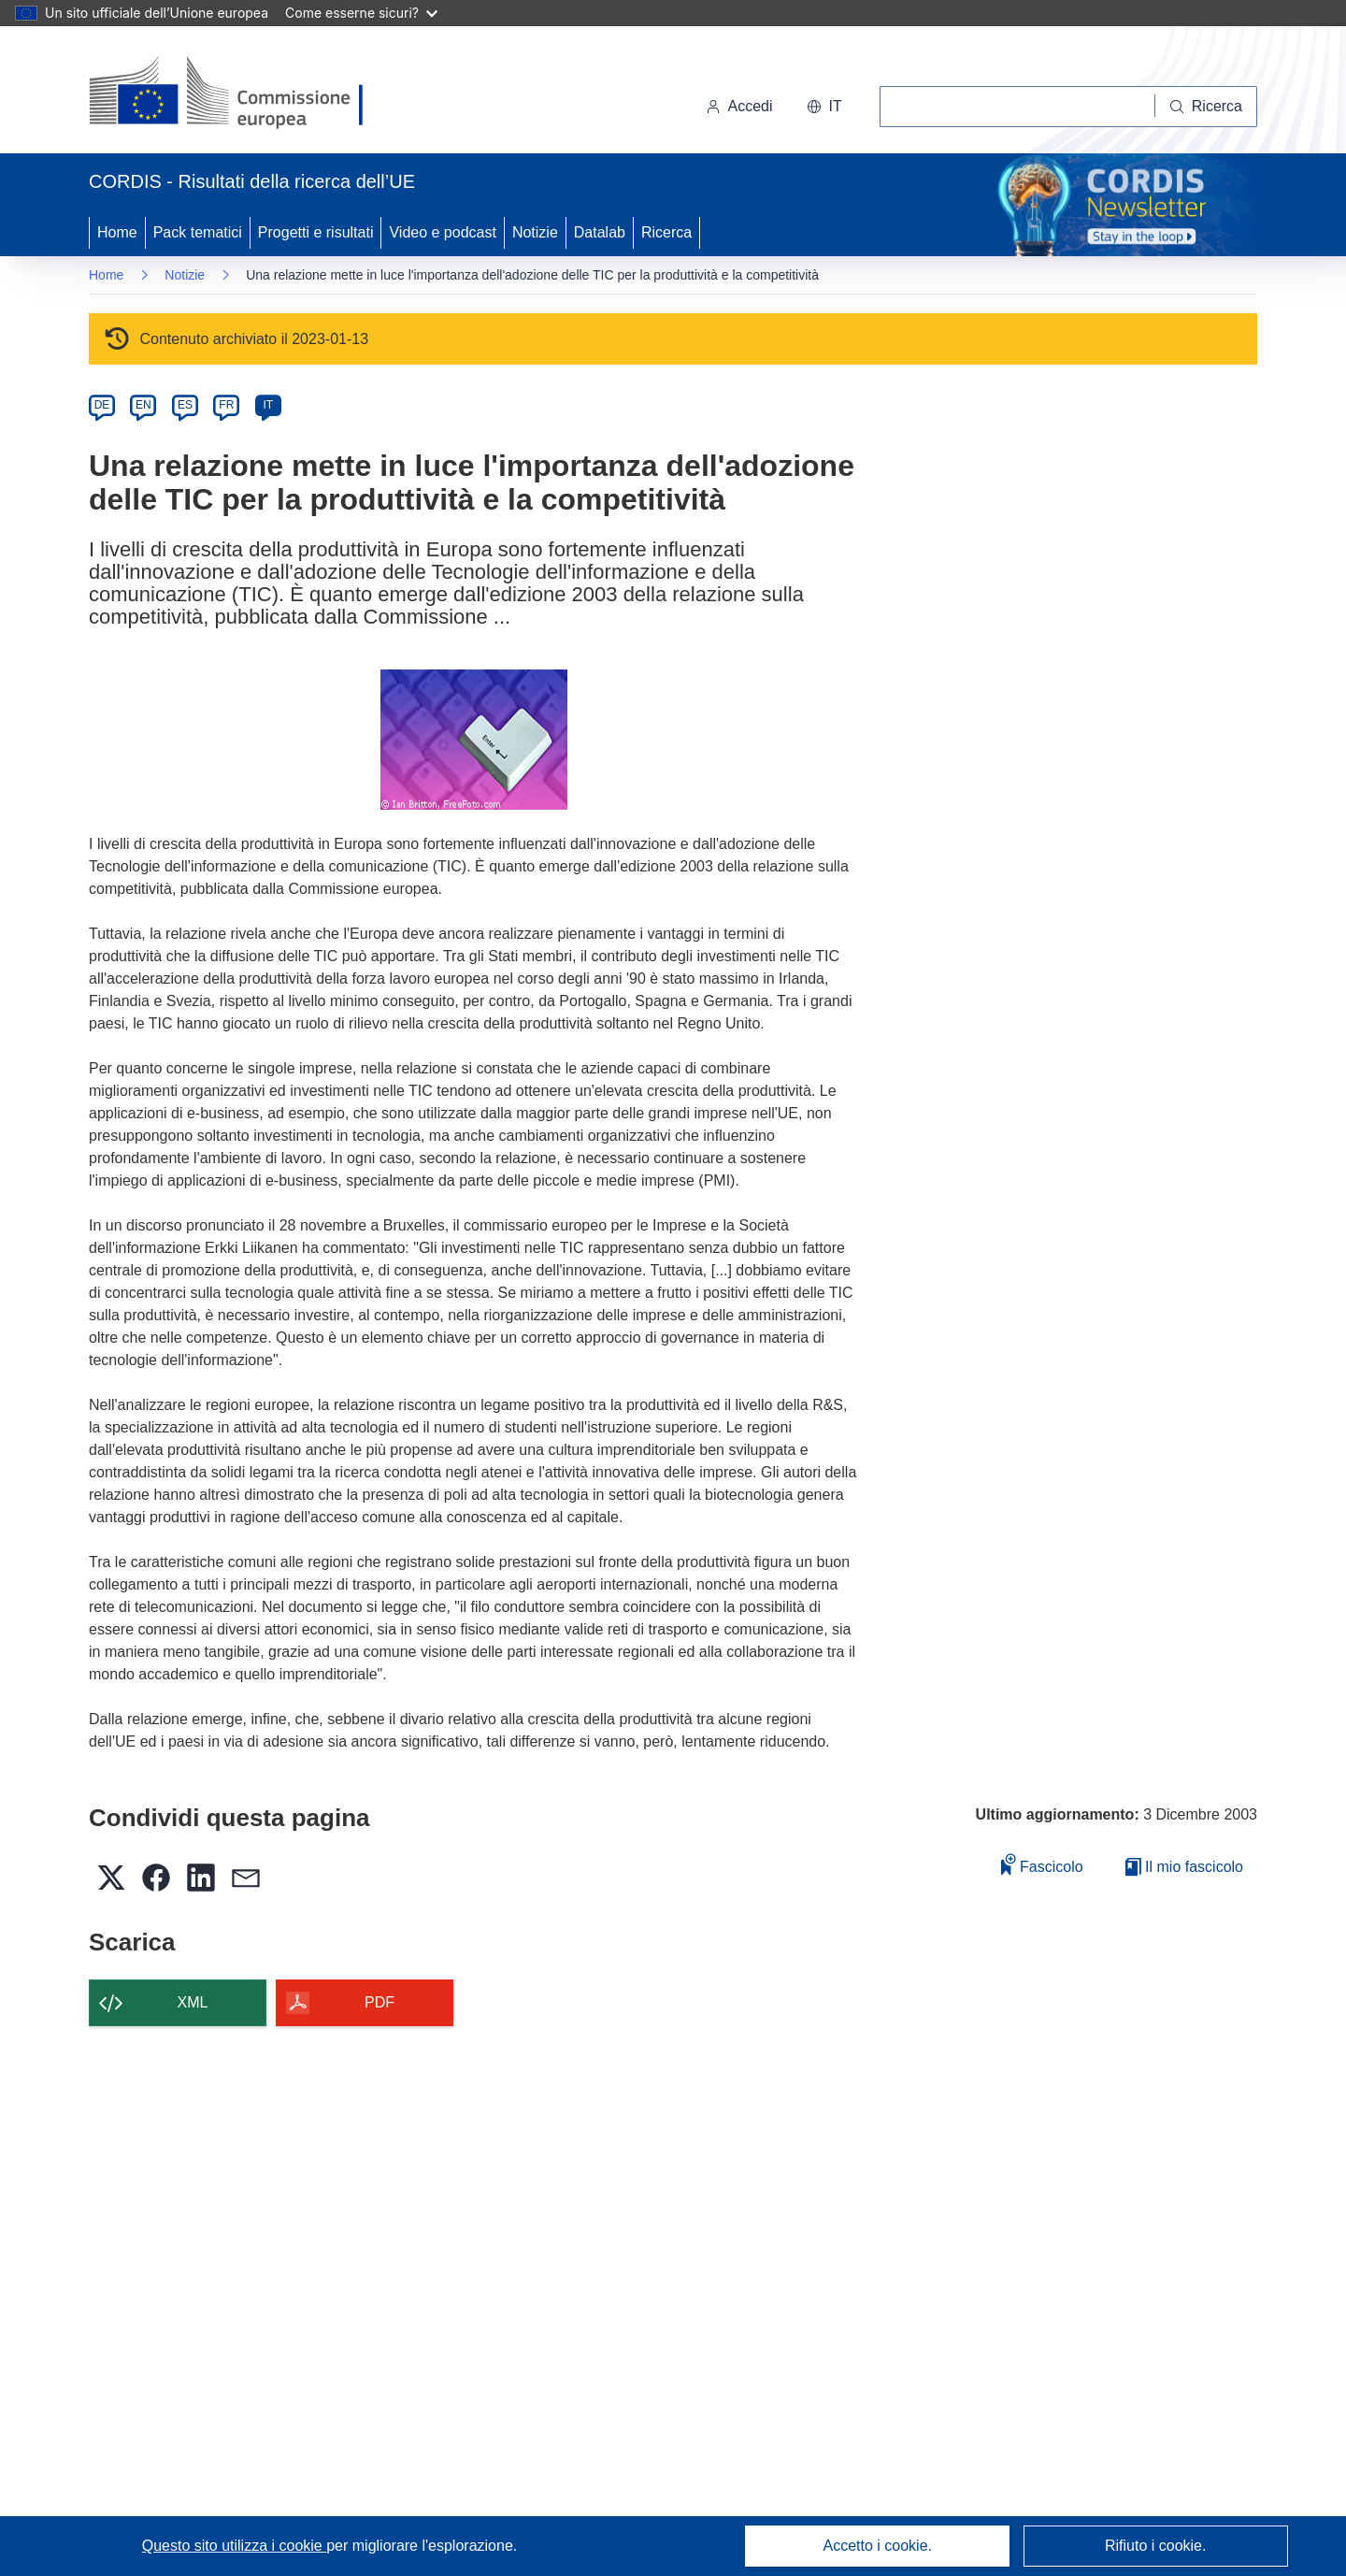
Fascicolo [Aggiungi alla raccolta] (1042, 1864)
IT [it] (268, 404)
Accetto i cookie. (878, 2546)
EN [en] (143, 404)
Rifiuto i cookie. (1156, 2546)
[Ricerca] (1206, 106)
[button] (824, 106)
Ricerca (666, 232)
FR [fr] (226, 404)
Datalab (599, 232)
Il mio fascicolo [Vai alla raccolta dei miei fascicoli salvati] (1184, 1867)
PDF (379, 2002)
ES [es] (185, 404)
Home (117, 232)
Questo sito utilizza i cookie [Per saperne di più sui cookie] (234, 2546)
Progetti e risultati (316, 232)
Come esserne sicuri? (361, 13)
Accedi (739, 106)
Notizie (535, 232)
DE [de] (102, 404)
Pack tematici (197, 232)
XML (193, 2002)
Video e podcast (442, 232)
